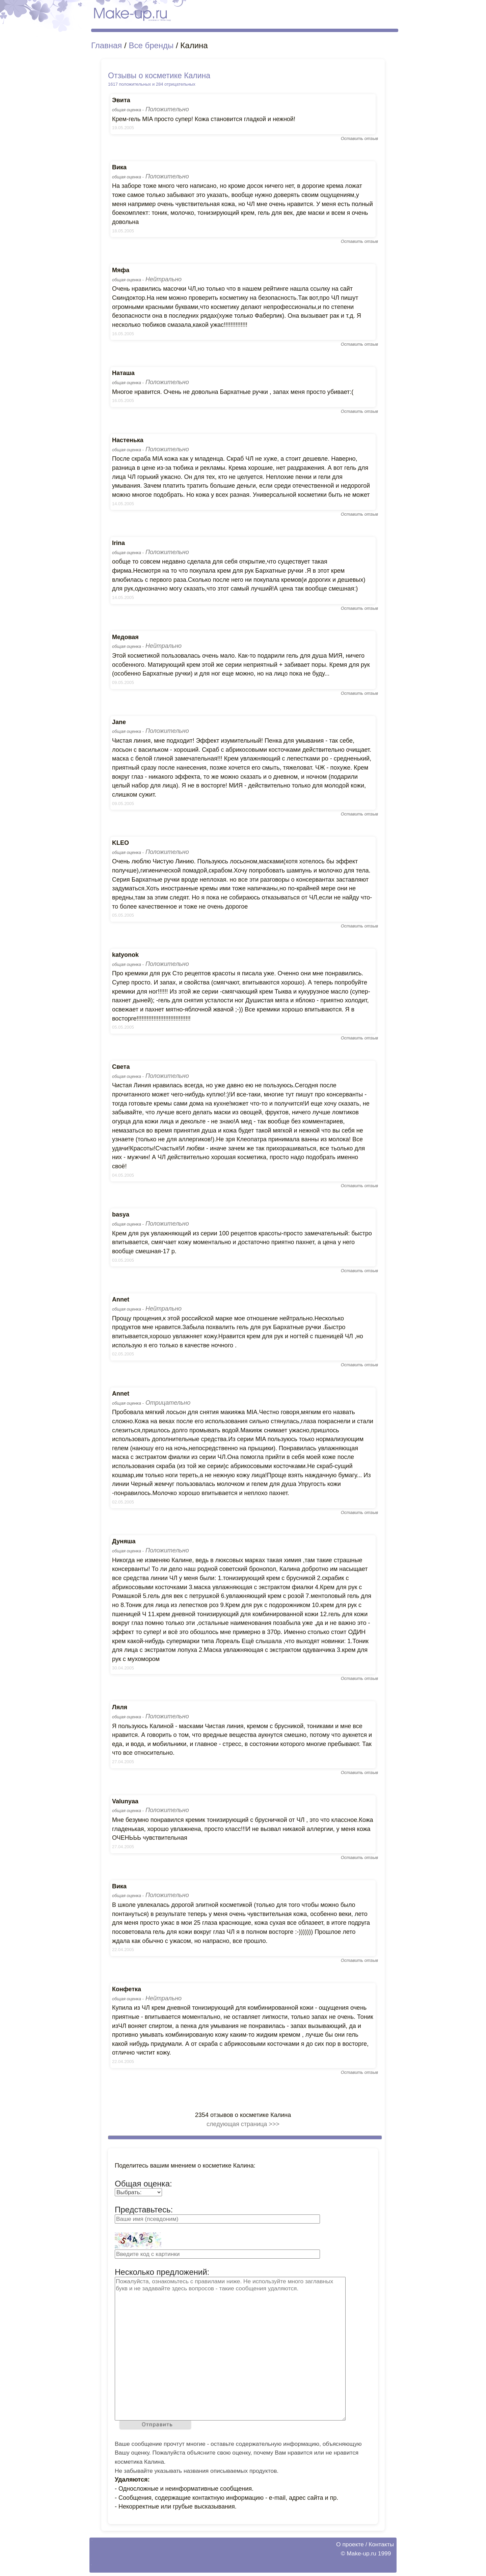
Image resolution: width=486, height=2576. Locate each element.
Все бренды (151, 45)
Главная (106, 45)
